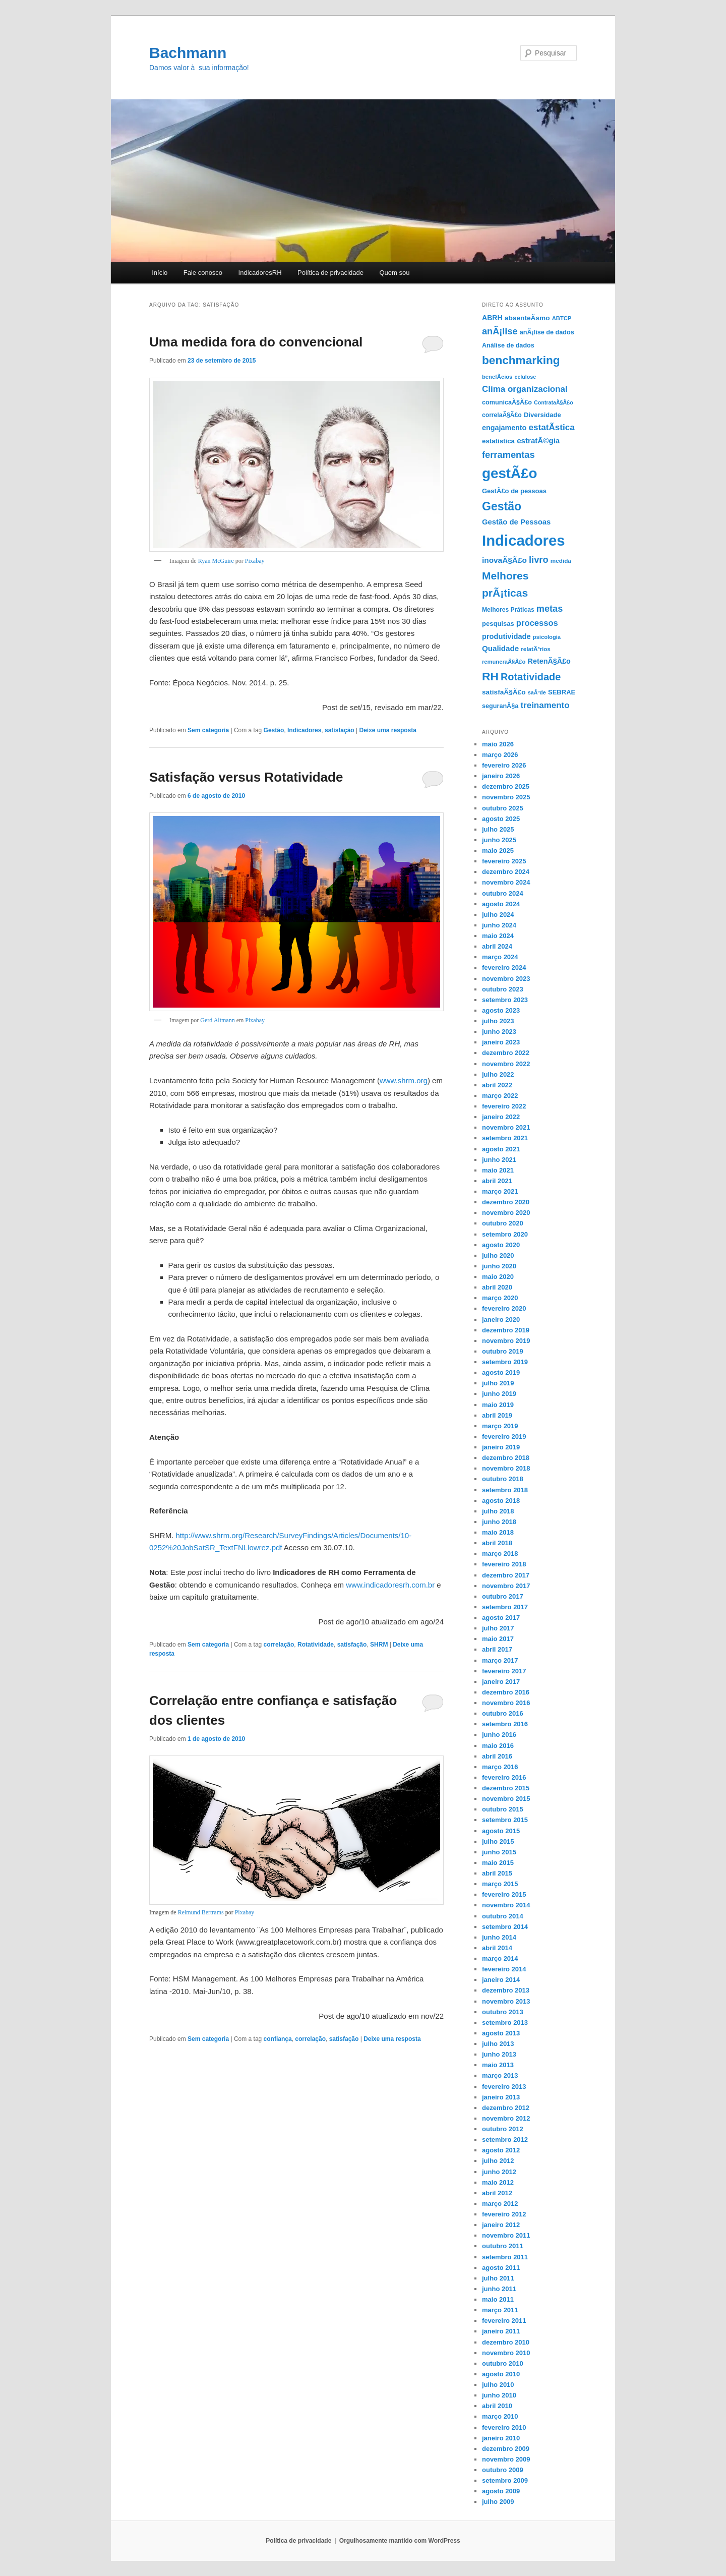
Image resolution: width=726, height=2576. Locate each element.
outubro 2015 (502, 1809)
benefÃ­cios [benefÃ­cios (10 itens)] (497, 377)
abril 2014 (497, 1948)
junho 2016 (499, 1734)
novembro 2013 (506, 2001)
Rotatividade (315, 1644)
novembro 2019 (506, 1340)
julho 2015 (498, 1841)
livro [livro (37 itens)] (539, 559)
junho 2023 (499, 1031)
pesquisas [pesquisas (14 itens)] (498, 623)
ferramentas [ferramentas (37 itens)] (508, 454)
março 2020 (500, 1298)
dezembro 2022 (505, 1053)
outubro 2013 (502, 2012)
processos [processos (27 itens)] (537, 623)
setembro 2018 (505, 1490)
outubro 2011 (502, 2246)
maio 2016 (498, 1745)
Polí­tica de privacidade (330, 272)
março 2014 (500, 1958)
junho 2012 (499, 2172)
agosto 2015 (501, 1831)
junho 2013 (499, 2054)
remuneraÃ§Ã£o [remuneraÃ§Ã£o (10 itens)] (503, 662)
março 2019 (500, 1426)
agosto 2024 (501, 904)
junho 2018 (499, 1522)
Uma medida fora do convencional (255, 341)
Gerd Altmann (217, 1020)
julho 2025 (498, 829)
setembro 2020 (505, 1234)
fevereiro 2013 (504, 2086)
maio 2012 (498, 2182)
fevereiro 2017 (504, 1671)
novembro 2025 (506, 797)
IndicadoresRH (260, 272)
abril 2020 (497, 1287)
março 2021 (500, 1191)
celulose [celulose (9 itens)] (525, 377)
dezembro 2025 (505, 786)
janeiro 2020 (501, 1319)
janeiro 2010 (501, 2438)
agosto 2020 (501, 1245)
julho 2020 (498, 1255)
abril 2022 (497, 1085)
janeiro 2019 (501, 1447)
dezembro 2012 (505, 2108)
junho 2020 (499, 1266)
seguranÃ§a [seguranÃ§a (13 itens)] (500, 706)
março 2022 (500, 1095)
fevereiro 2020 (504, 1308)
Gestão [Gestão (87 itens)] (501, 506)
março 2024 (500, 957)
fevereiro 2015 (504, 1894)
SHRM (379, 1644)
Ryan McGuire (216, 560)
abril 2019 (497, 1415)
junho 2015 (499, 1852)
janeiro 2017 (501, 1681)
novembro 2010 (506, 2353)
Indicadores (304, 730)
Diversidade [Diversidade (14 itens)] (542, 415)
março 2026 (500, 754)
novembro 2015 (506, 1798)
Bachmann (187, 52)
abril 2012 (497, 2193)
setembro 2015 (505, 1820)
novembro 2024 (506, 882)
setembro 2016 (505, 1724)
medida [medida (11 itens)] (561, 560)
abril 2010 (497, 2406)
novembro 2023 (506, 978)
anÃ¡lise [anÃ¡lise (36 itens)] (500, 331)
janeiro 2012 (501, 2225)
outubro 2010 (502, 2363)
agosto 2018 (501, 1500)
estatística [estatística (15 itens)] (498, 441)
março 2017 (500, 1660)
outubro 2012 (502, 2129)
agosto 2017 (501, 1617)
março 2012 (500, 2203)
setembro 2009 (505, 2480)
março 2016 (500, 1767)
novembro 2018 (506, 1468)
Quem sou (394, 272)
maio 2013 (498, 2065)
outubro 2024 (502, 893)
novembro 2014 (506, 1905)
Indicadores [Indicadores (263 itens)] (523, 540)
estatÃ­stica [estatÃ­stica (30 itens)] (552, 427)
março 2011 (500, 2310)
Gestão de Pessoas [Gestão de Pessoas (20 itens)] (516, 522)
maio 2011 (498, 2299)
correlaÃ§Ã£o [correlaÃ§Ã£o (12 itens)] (502, 415)
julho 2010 (498, 2384)
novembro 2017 (506, 1586)
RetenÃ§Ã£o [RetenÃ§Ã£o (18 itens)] (549, 661)
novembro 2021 (506, 1127)
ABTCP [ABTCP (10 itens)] (562, 318)
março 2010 (500, 2416)
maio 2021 (498, 1170)
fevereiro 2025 (504, 861)
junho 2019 (499, 1393)
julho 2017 (498, 1628)
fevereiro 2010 (504, 2427)
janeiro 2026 (501, 776)
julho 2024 (498, 914)
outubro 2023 (502, 989)
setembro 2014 (505, 1926)
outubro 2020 (502, 1223)
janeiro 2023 (501, 1042)
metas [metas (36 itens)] (549, 609)
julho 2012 (498, 2160)
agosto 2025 (501, 819)
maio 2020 (498, 1276)
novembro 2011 (506, 2235)
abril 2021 (497, 1181)
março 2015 (500, 1884)
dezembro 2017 (505, 1575)
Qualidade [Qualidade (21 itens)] (500, 648)
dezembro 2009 (505, 2448)
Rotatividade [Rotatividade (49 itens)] (531, 676)
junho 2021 (499, 1159)
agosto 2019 (501, 1372)
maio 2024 (498, 936)
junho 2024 (499, 925)
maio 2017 (498, 1639)
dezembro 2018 (505, 1457)
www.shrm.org (404, 1080)
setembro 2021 (505, 1138)
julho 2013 (498, 2043)
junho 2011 (499, 2289)
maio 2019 (498, 1405)
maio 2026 (498, 744)
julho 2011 (498, 2278)
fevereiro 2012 (504, 2214)
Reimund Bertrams (201, 1912)
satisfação (339, 730)
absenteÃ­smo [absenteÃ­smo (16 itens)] (527, 318)
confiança (278, 2038)
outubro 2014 (502, 1916)
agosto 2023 (501, 1010)
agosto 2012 (501, 2150)
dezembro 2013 (505, 1990)
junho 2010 (499, 2395)
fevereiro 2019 (504, 1436)
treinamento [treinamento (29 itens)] (544, 705)
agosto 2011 (501, 2267)
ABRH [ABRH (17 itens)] (492, 318)
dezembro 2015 (505, 1788)
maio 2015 (498, 1862)
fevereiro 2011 (504, 2320)
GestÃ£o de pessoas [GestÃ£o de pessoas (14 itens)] (514, 491)
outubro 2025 (502, 808)
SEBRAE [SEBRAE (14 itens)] (561, 692)
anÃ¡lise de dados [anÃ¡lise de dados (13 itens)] (547, 332)
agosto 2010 (501, 2374)
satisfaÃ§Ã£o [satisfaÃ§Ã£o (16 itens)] (504, 692)
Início (159, 272)
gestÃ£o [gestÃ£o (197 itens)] (509, 473)
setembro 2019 (505, 1362)
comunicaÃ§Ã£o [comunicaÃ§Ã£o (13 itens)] (507, 402)
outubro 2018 (502, 1479)
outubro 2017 (502, 1596)
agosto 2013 (501, 2033)
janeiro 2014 (501, 1979)
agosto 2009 (501, 2491)
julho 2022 (498, 1074)
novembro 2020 (506, 1212)
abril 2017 (497, 1649)
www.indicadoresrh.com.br (391, 1584)
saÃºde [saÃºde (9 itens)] (537, 692)
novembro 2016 (506, 1703)
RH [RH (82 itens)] (490, 676)
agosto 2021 (501, 1149)
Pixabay (255, 560)
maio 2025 (498, 850)
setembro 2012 (505, 2139)
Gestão (274, 730)
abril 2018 (497, 1543)
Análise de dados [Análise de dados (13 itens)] (508, 345)
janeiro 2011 (501, 2331)
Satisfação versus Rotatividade (246, 777)
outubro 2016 (502, 1713)
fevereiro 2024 (504, 967)
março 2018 (500, 1553)
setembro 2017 (505, 1607)
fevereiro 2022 (504, 1106)
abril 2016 (497, 1756)
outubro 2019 (502, 1351)
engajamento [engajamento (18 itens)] (504, 428)
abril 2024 (497, 946)
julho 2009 (498, 2501)
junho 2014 (499, 1937)
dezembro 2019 (505, 1330)
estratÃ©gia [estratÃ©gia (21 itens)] (538, 440)
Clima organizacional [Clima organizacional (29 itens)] (525, 389)
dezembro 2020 (505, 1202)
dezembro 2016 (505, 1692)
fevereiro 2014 (504, 1969)
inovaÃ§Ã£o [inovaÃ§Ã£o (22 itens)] (504, 560)
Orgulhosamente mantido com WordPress (399, 2540)
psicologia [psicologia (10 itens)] (547, 637)
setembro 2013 (505, 2022)
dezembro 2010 (505, 2342)
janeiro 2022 (501, 1117)
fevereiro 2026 (504, 765)
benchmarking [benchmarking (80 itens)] (521, 360)
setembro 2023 (505, 1000)
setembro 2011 (505, 2257)
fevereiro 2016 (504, 1777)
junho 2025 (499, 840)
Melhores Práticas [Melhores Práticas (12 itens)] (508, 609)
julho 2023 (498, 1021)
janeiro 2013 (501, 2097)
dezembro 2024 (505, 871)
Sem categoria (208, 730)
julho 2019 (498, 1383)
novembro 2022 (506, 1064)
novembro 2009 (506, 2459)
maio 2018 (498, 1532)
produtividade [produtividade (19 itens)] (506, 636)
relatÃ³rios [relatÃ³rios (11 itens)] (536, 649)
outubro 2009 (502, 2470)
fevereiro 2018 (504, 1564)
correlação (279, 1644)
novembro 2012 (506, 2118)
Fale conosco (203, 272)
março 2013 (500, 2075)
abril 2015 (497, 1873)
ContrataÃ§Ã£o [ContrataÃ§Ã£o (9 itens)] (553, 402)
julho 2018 (498, 1511)
